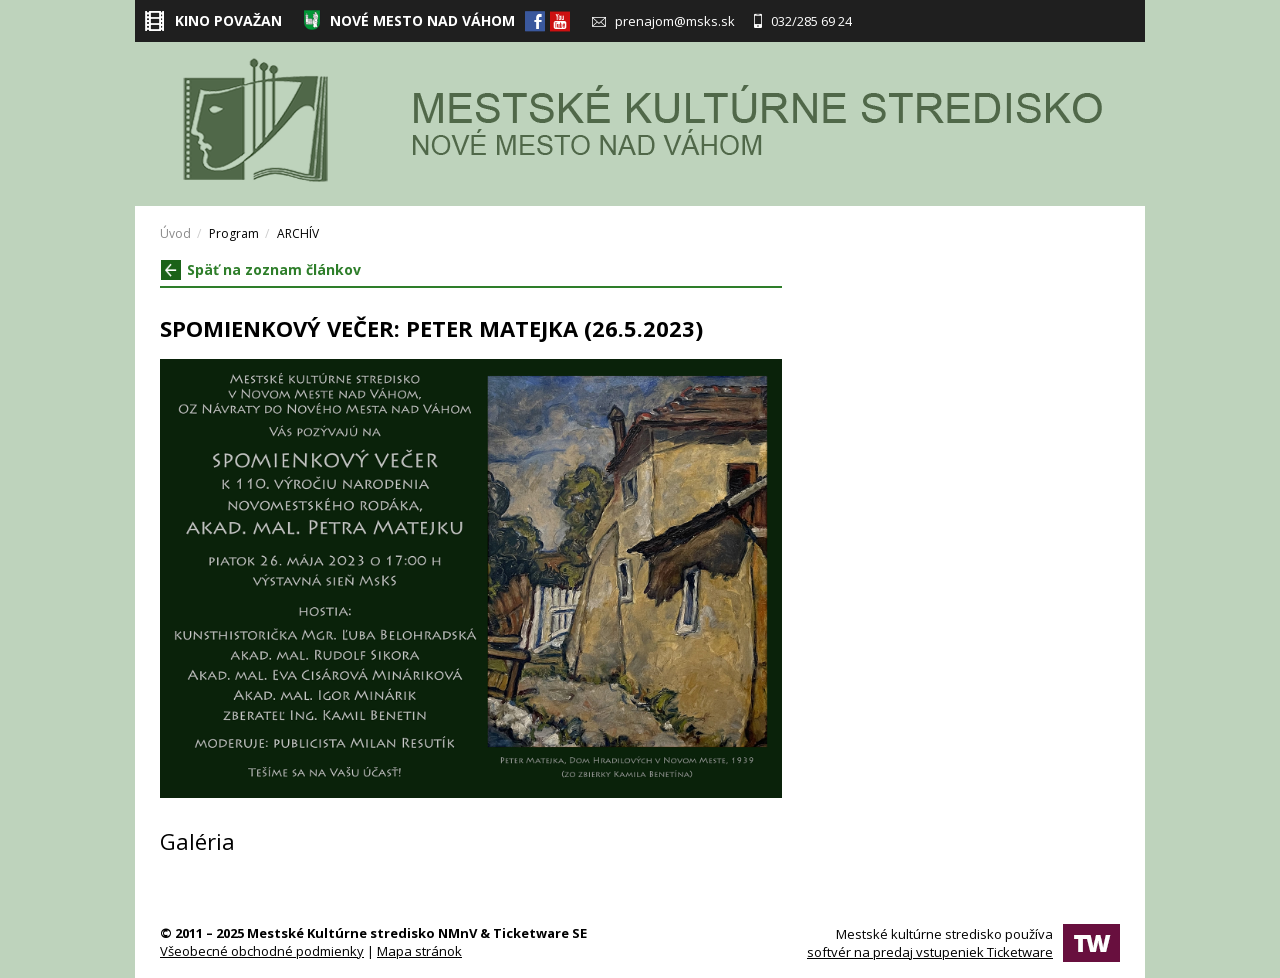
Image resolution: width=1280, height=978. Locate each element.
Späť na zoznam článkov (261, 269)
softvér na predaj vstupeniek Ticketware (930, 952)
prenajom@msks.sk (663, 21)
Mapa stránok (419, 951)
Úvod (175, 233)
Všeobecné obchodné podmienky (262, 951)
